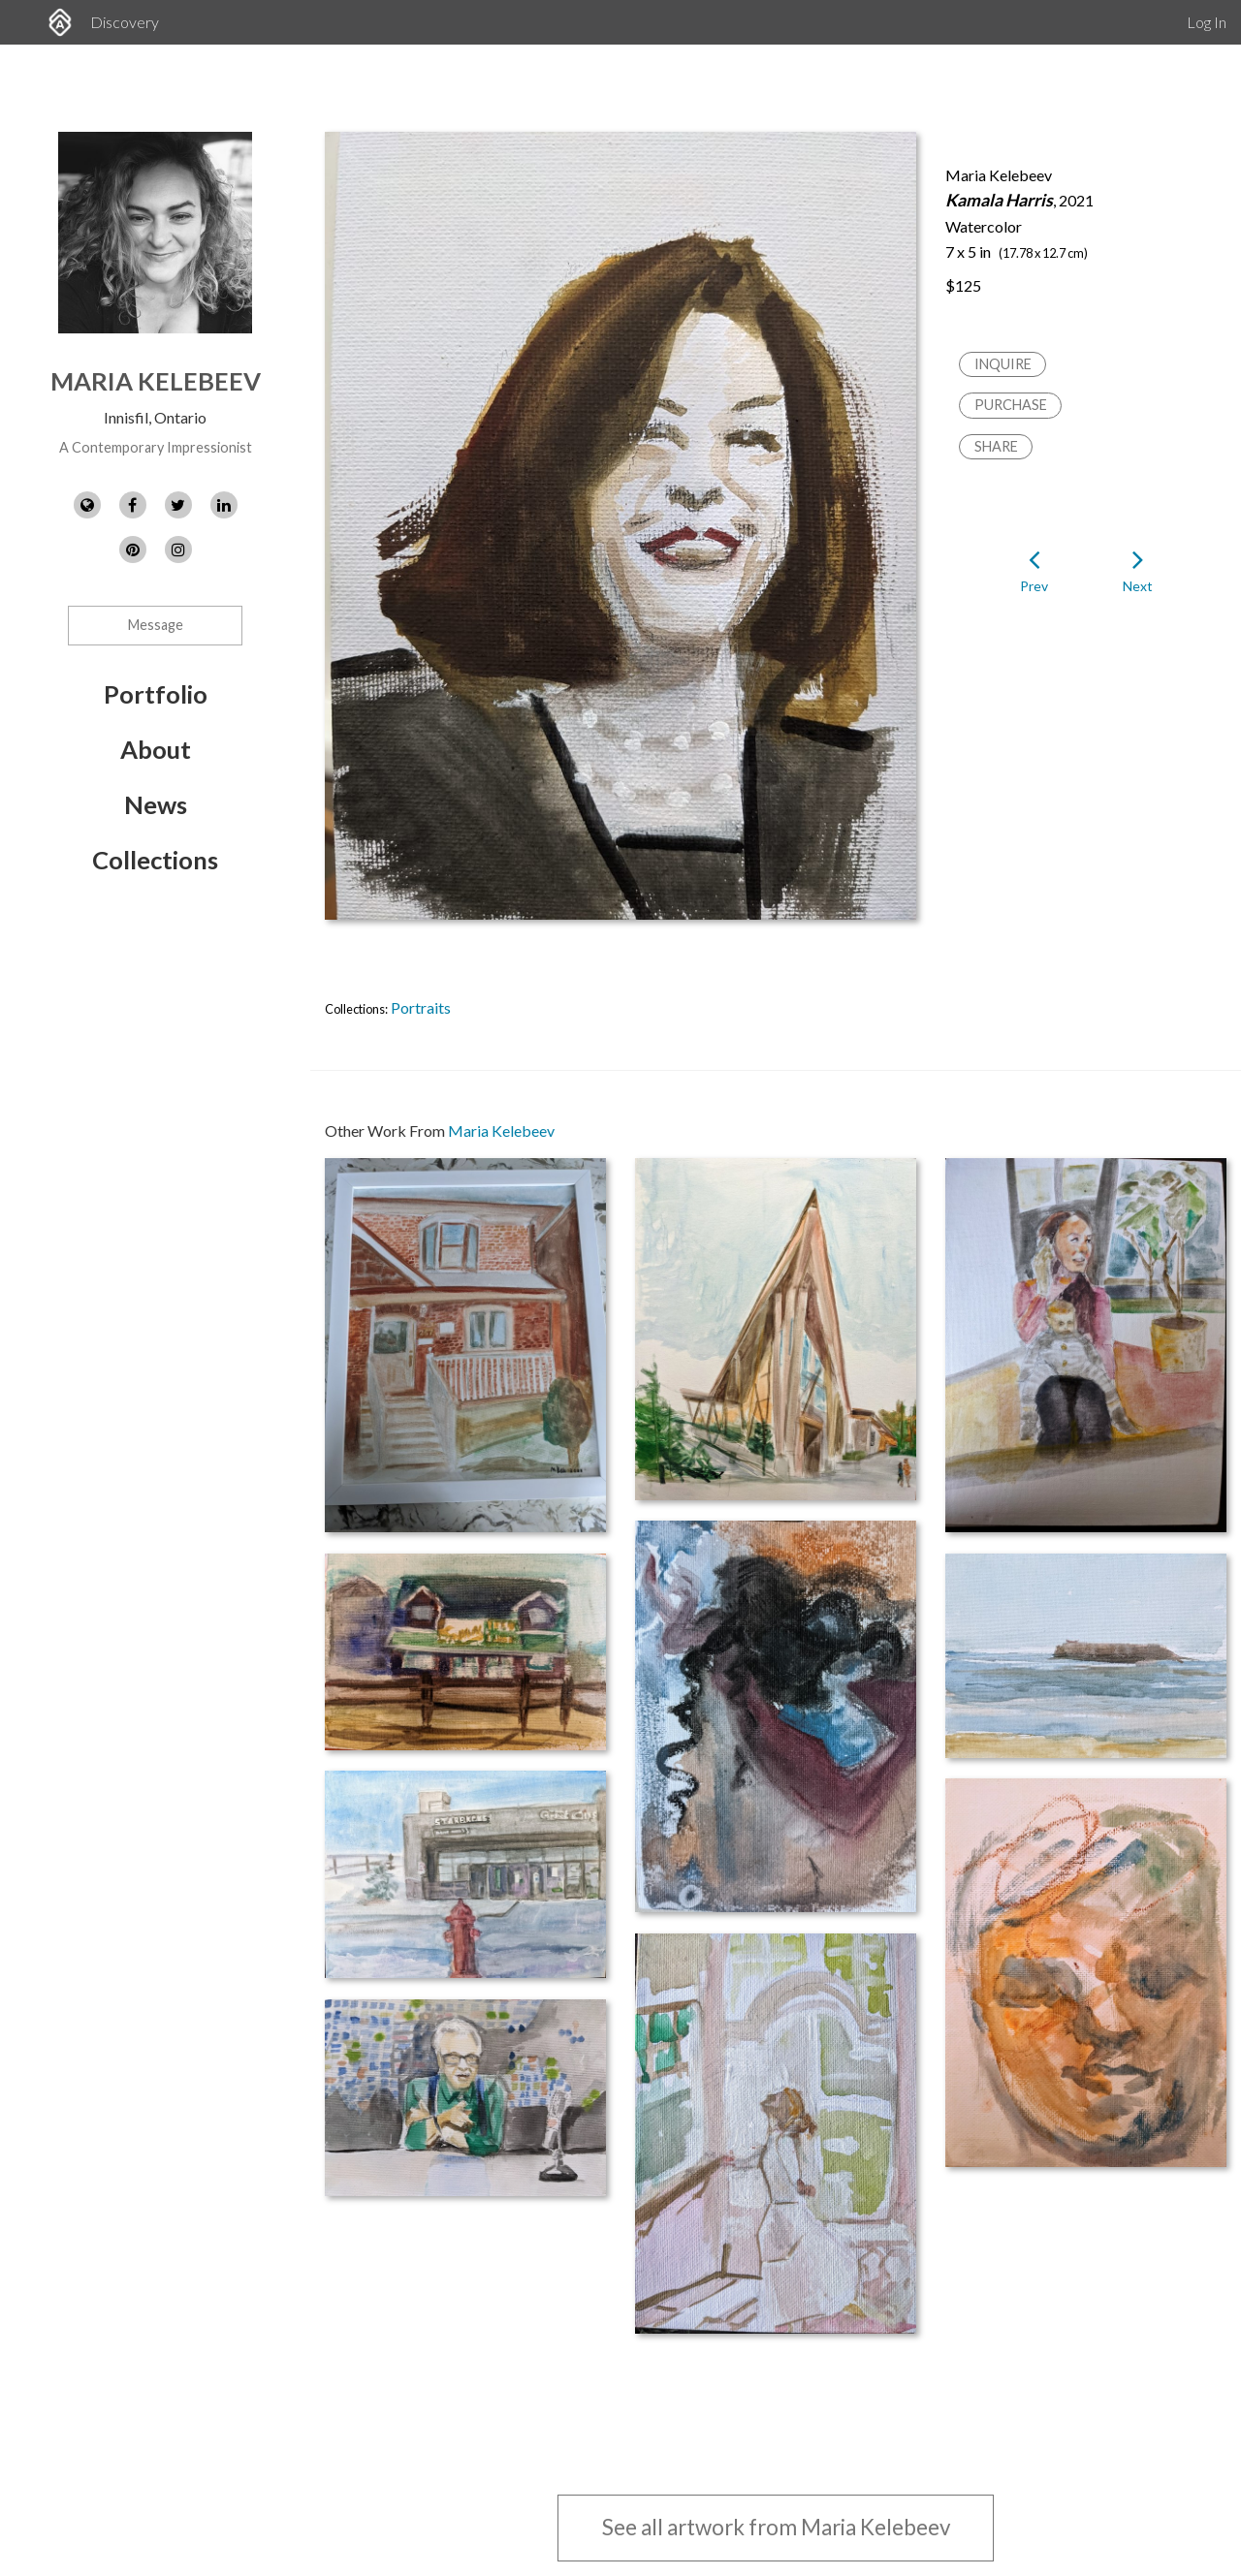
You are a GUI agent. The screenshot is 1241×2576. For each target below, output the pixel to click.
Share (996, 446)
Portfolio (155, 693)
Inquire (1003, 364)
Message (155, 624)
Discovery (124, 22)
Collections (155, 859)
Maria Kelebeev (155, 380)
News (155, 804)
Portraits (421, 1007)
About (155, 749)
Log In (1206, 22)
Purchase (1010, 404)
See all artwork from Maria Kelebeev (776, 2527)
